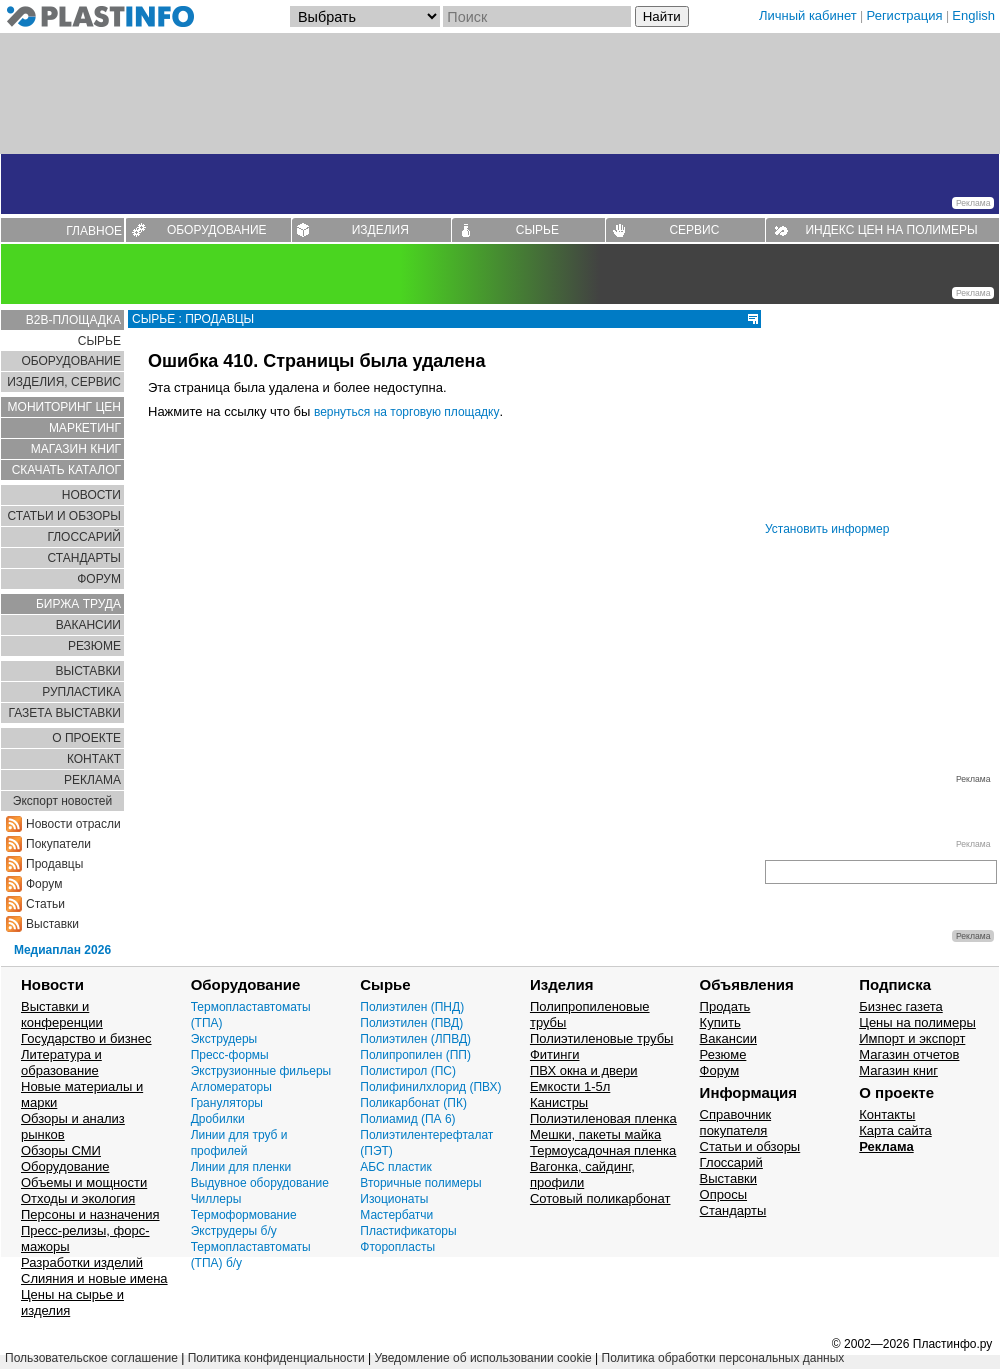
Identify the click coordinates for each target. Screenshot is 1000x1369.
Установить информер (827, 529)
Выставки (52, 924)
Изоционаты (394, 1199)
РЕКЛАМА (92, 780)
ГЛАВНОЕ (94, 231)
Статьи (45, 904)
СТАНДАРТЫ (84, 558)
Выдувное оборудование (260, 1183)
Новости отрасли (73, 824)
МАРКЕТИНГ (85, 428)
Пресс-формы (230, 1055)
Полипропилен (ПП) (415, 1055)
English (973, 15)
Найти (662, 16)
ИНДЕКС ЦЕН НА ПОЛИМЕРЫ (891, 230)
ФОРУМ (99, 579)
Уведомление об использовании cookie (482, 1358)
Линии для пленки (241, 1167)
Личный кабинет (808, 15)
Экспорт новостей (62, 801)
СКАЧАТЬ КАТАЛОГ (66, 470)
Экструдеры (224, 1039)
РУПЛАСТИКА (81, 692)
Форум (44, 884)
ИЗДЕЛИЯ (380, 230)
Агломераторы (231, 1087)
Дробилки (218, 1119)
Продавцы (54, 864)
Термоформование (244, 1215)
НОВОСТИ (91, 495)
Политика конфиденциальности (276, 1358)
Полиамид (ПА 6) (407, 1119)
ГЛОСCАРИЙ (84, 537)
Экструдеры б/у (234, 1231)
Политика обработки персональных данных (723, 1358)
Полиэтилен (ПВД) (411, 1023)
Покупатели (58, 844)
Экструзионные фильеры (261, 1071)
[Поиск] (537, 16)
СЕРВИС (694, 230)
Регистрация (905, 15)
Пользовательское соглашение (91, 1358)
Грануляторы (227, 1103)
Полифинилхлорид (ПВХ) (430, 1087)
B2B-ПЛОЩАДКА (73, 320)
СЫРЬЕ (537, 230)
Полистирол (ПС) (408, 1071)
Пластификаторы (408, 1231)
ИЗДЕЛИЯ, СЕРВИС (64, 382)
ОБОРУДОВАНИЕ (217, 230)
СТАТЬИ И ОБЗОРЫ (64, 516)
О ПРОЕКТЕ (86, 738)
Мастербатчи (396, 1215)
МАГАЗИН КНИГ (76, 449)
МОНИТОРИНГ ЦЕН (64, 407)
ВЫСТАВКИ (88, 671)
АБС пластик (395, 1167)
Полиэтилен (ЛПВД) (415, 1039)
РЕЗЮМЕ (94, 646)
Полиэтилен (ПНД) (412, 1007)
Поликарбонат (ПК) (413, 1103)
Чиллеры (216, 1199)
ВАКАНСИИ (88, 625)
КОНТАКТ (94, 759)
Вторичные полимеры (420, 1183)
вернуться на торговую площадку (407, 412)
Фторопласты (397, 1247)
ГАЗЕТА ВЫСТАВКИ (64, 713)
